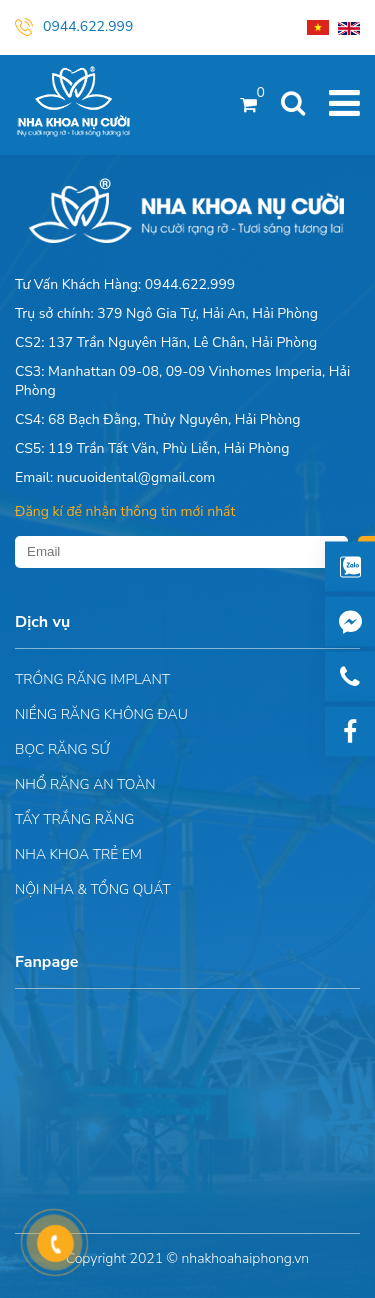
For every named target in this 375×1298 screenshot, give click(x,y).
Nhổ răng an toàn (85, 784)
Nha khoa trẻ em (78, 854)
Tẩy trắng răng (74, 819)
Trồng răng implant (92, 679)
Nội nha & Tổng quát (93, 889)
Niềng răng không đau (101, 714)
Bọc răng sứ (62, 749)
